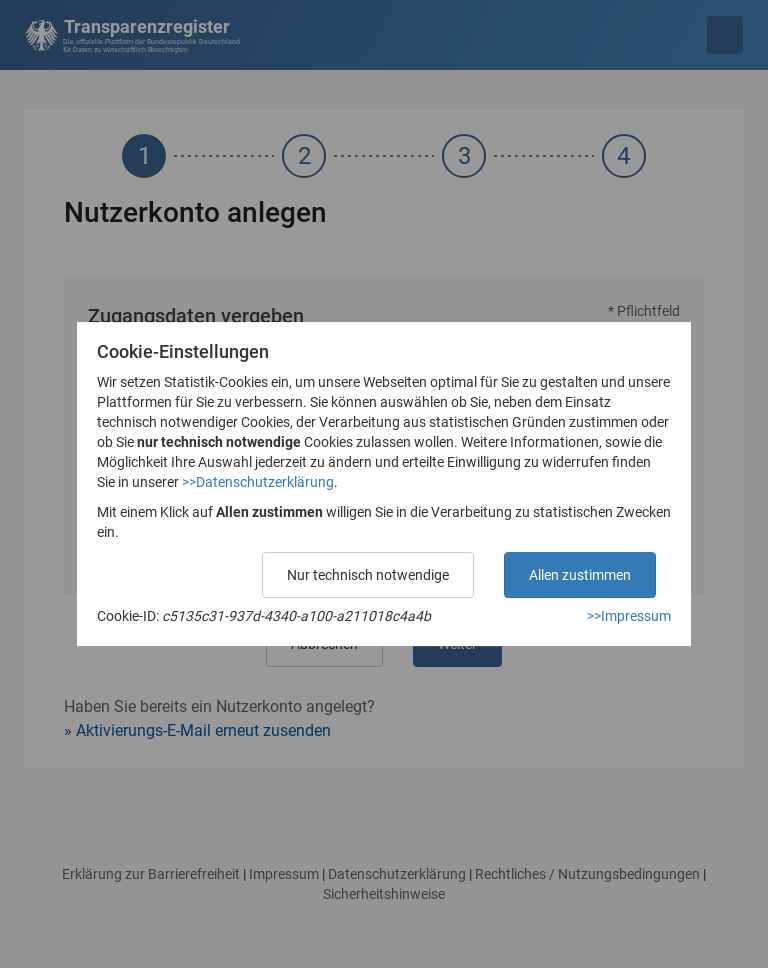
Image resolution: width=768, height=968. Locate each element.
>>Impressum (629, 616)
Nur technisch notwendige (368, 575)
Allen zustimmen (580, 575)
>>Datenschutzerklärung (258, 482)
